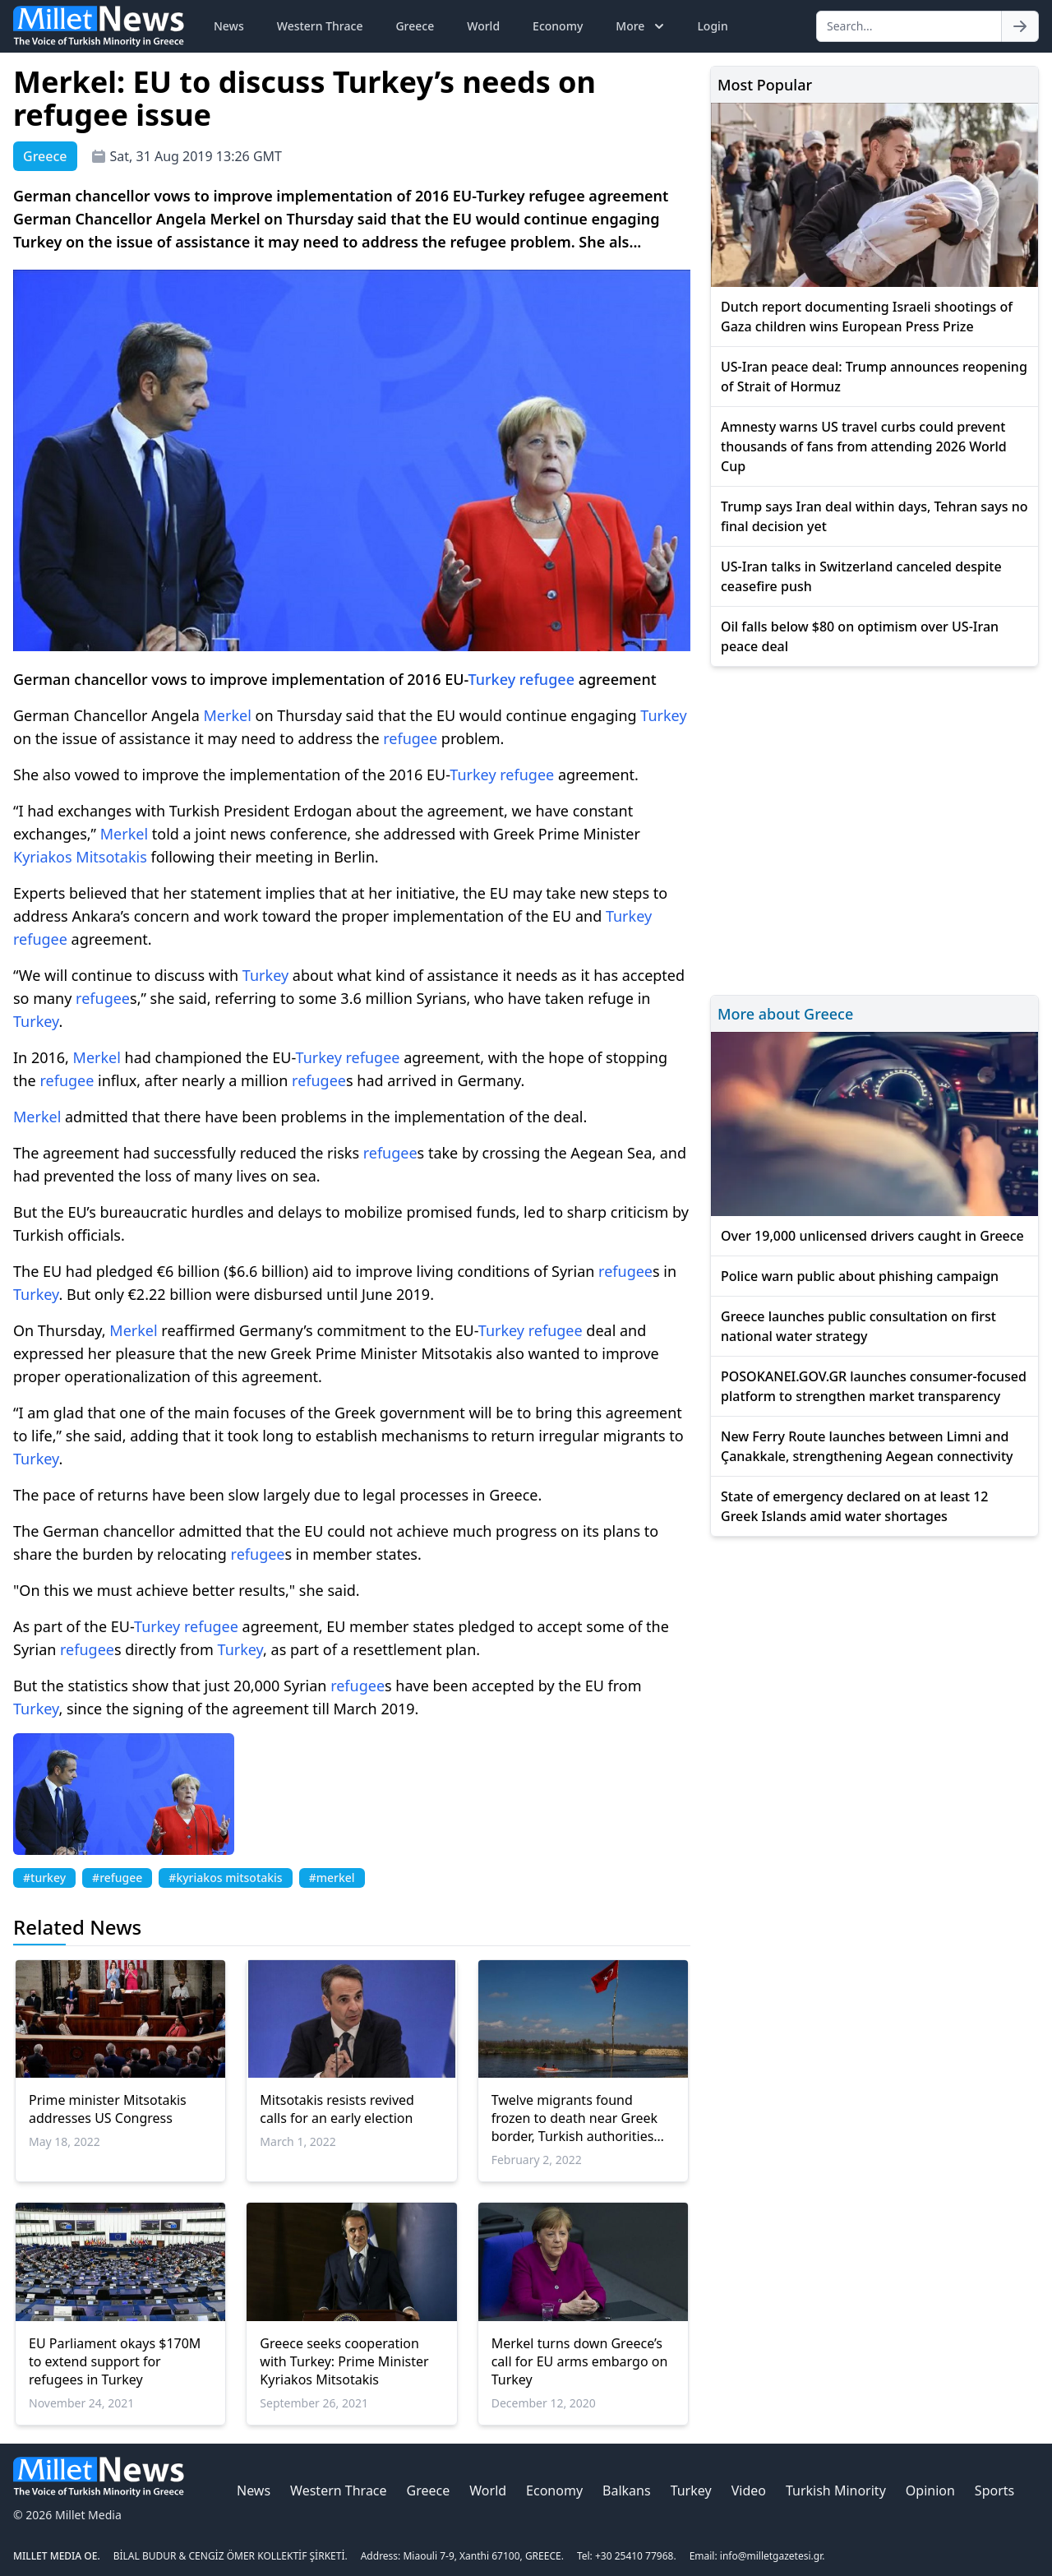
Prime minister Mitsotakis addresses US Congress (108, 2109)
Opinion (930, 2490)
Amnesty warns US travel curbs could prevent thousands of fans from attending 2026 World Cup (864, 446)
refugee (546, 679)
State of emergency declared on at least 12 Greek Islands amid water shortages (855, 1506)
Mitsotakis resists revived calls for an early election (337, 2109)
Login (712, 26)
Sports (994, 2490)
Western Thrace (320, 26)
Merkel (227, 715)
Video (748, 2490)
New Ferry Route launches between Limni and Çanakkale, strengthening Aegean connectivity (867, 1446)
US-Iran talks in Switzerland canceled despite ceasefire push (861, 576)
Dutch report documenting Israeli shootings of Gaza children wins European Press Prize (867, 316)
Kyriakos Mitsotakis (80, 857)
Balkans (626, 2490)
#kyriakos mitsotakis (225, 1877)
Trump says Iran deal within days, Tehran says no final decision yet (874, 516)
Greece (414, 26)
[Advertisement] (874, 828)
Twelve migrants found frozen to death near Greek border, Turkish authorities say (574, 2118)
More (641, 26)
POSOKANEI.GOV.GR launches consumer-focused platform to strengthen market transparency (874, 1386)
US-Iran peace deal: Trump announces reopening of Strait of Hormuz (874, 376)
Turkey (492, 679)
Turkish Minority (836, 2490)
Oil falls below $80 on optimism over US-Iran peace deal (860, 636)
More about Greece (785, 1014)
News (229, 26)
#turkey (44, 1877)
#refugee (117, 1877)
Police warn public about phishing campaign (860, 1276)
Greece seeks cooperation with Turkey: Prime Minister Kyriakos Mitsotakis (344, 2361)
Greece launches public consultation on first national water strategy (858, 1326)
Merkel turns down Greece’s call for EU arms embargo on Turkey (579, 2361)
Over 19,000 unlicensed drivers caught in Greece (872, 1236)
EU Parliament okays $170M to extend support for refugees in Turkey (115, 2361)
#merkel (332, 1877)
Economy (558, 26)
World (483, 26)
